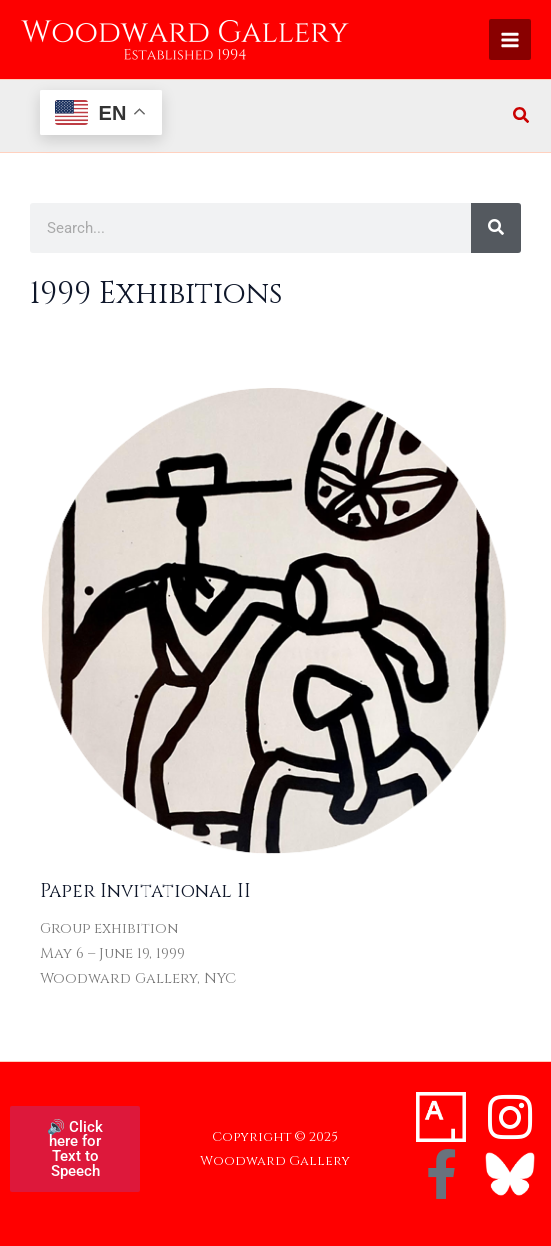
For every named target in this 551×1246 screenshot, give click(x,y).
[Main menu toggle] (510, 40)
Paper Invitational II (145, 891)
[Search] (496, 228)
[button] (522, 117)
